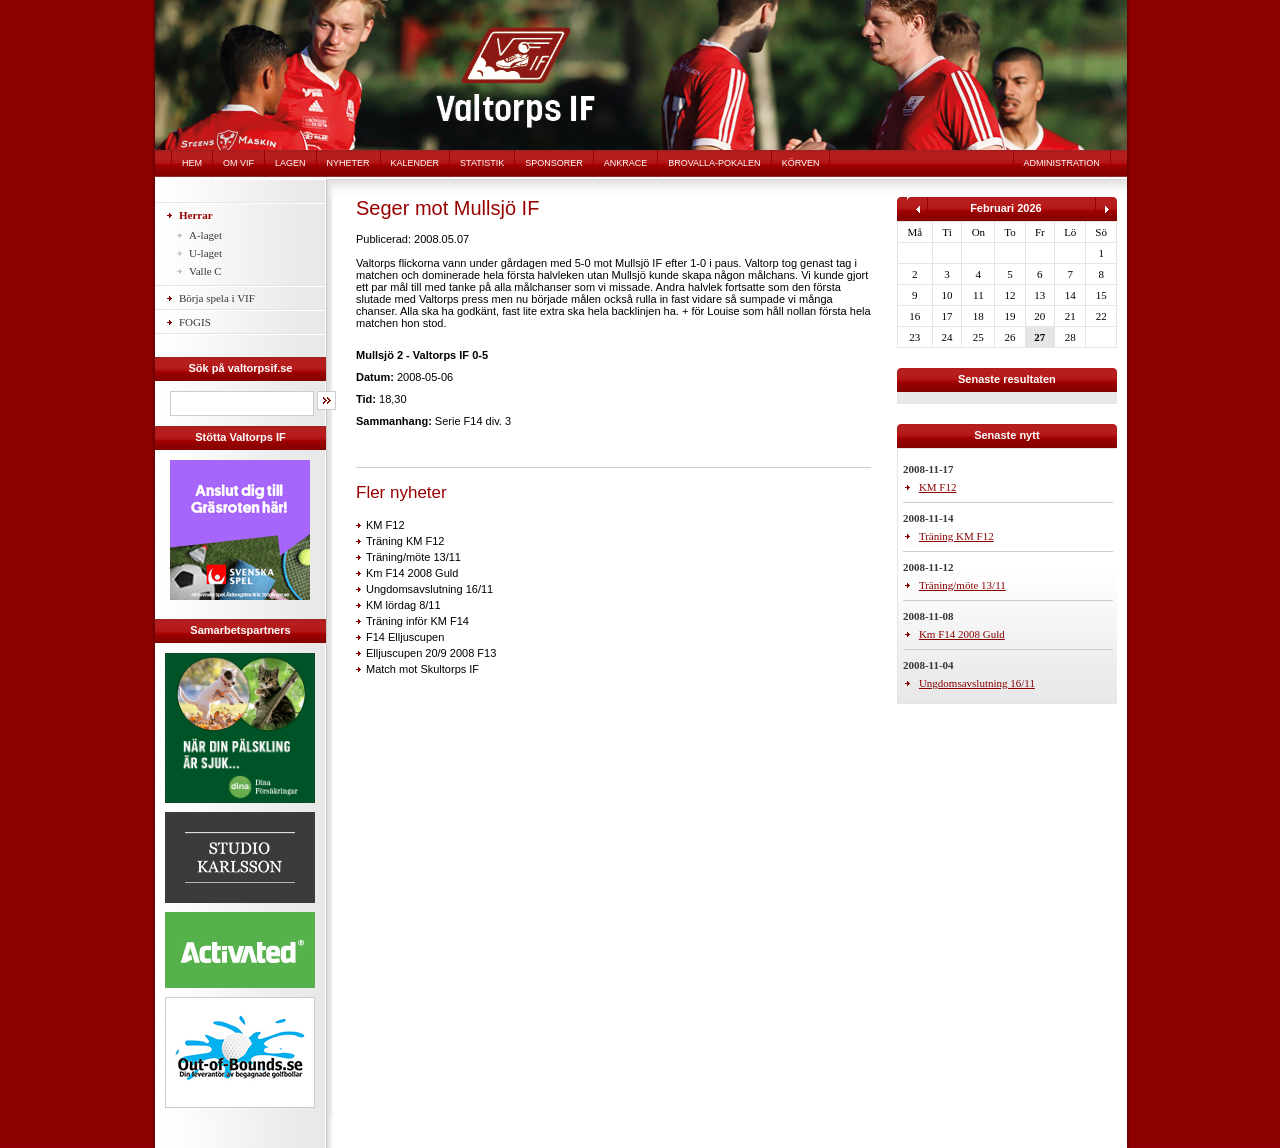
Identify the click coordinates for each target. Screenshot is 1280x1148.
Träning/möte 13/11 (413, 557)
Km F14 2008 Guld (412, 573)
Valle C (205, 271)
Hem (192, 163)
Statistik (482, 163)
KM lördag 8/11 (403, 605)
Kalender (415, 163)
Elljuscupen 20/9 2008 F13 (431, 653)
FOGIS (195, 322)
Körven (801, 163)
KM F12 (385, 525)
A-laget (205, 235)
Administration (1062, 163)
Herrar (196, 215)
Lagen (290, 163)
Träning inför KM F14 (417, 621)
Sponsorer (554, 163)
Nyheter (348, 163)
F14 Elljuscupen (405, 637)
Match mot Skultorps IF (422, 669)
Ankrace (626, 163)
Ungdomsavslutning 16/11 (429, 589)
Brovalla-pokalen (714, 163)
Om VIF (238, 163)
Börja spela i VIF (217, 298)
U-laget (205, 253)
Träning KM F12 (405, 541)
